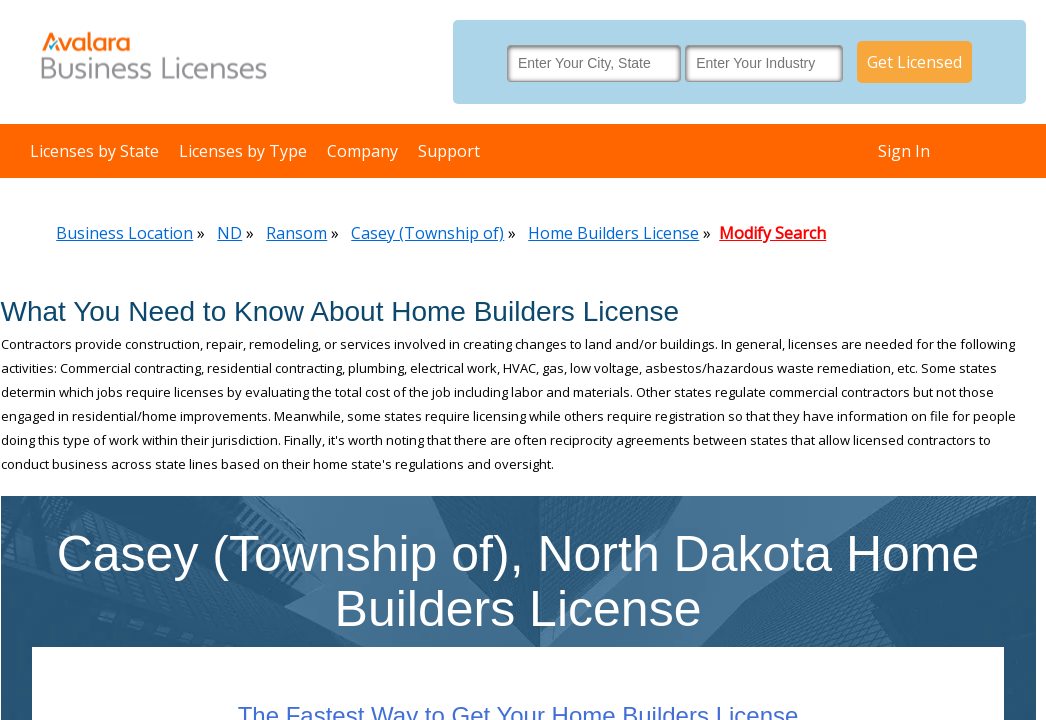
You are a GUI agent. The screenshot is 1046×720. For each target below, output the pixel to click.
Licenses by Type (243, 151)
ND (229, 233)
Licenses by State (94, 151)
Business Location (124, 233)
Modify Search (772, 233)
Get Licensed (914, 62)
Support (449, 151)
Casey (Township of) (427, 233)
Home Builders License (613, 233)
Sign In (904, 151)
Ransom (296, 233)
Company (362, 151)
